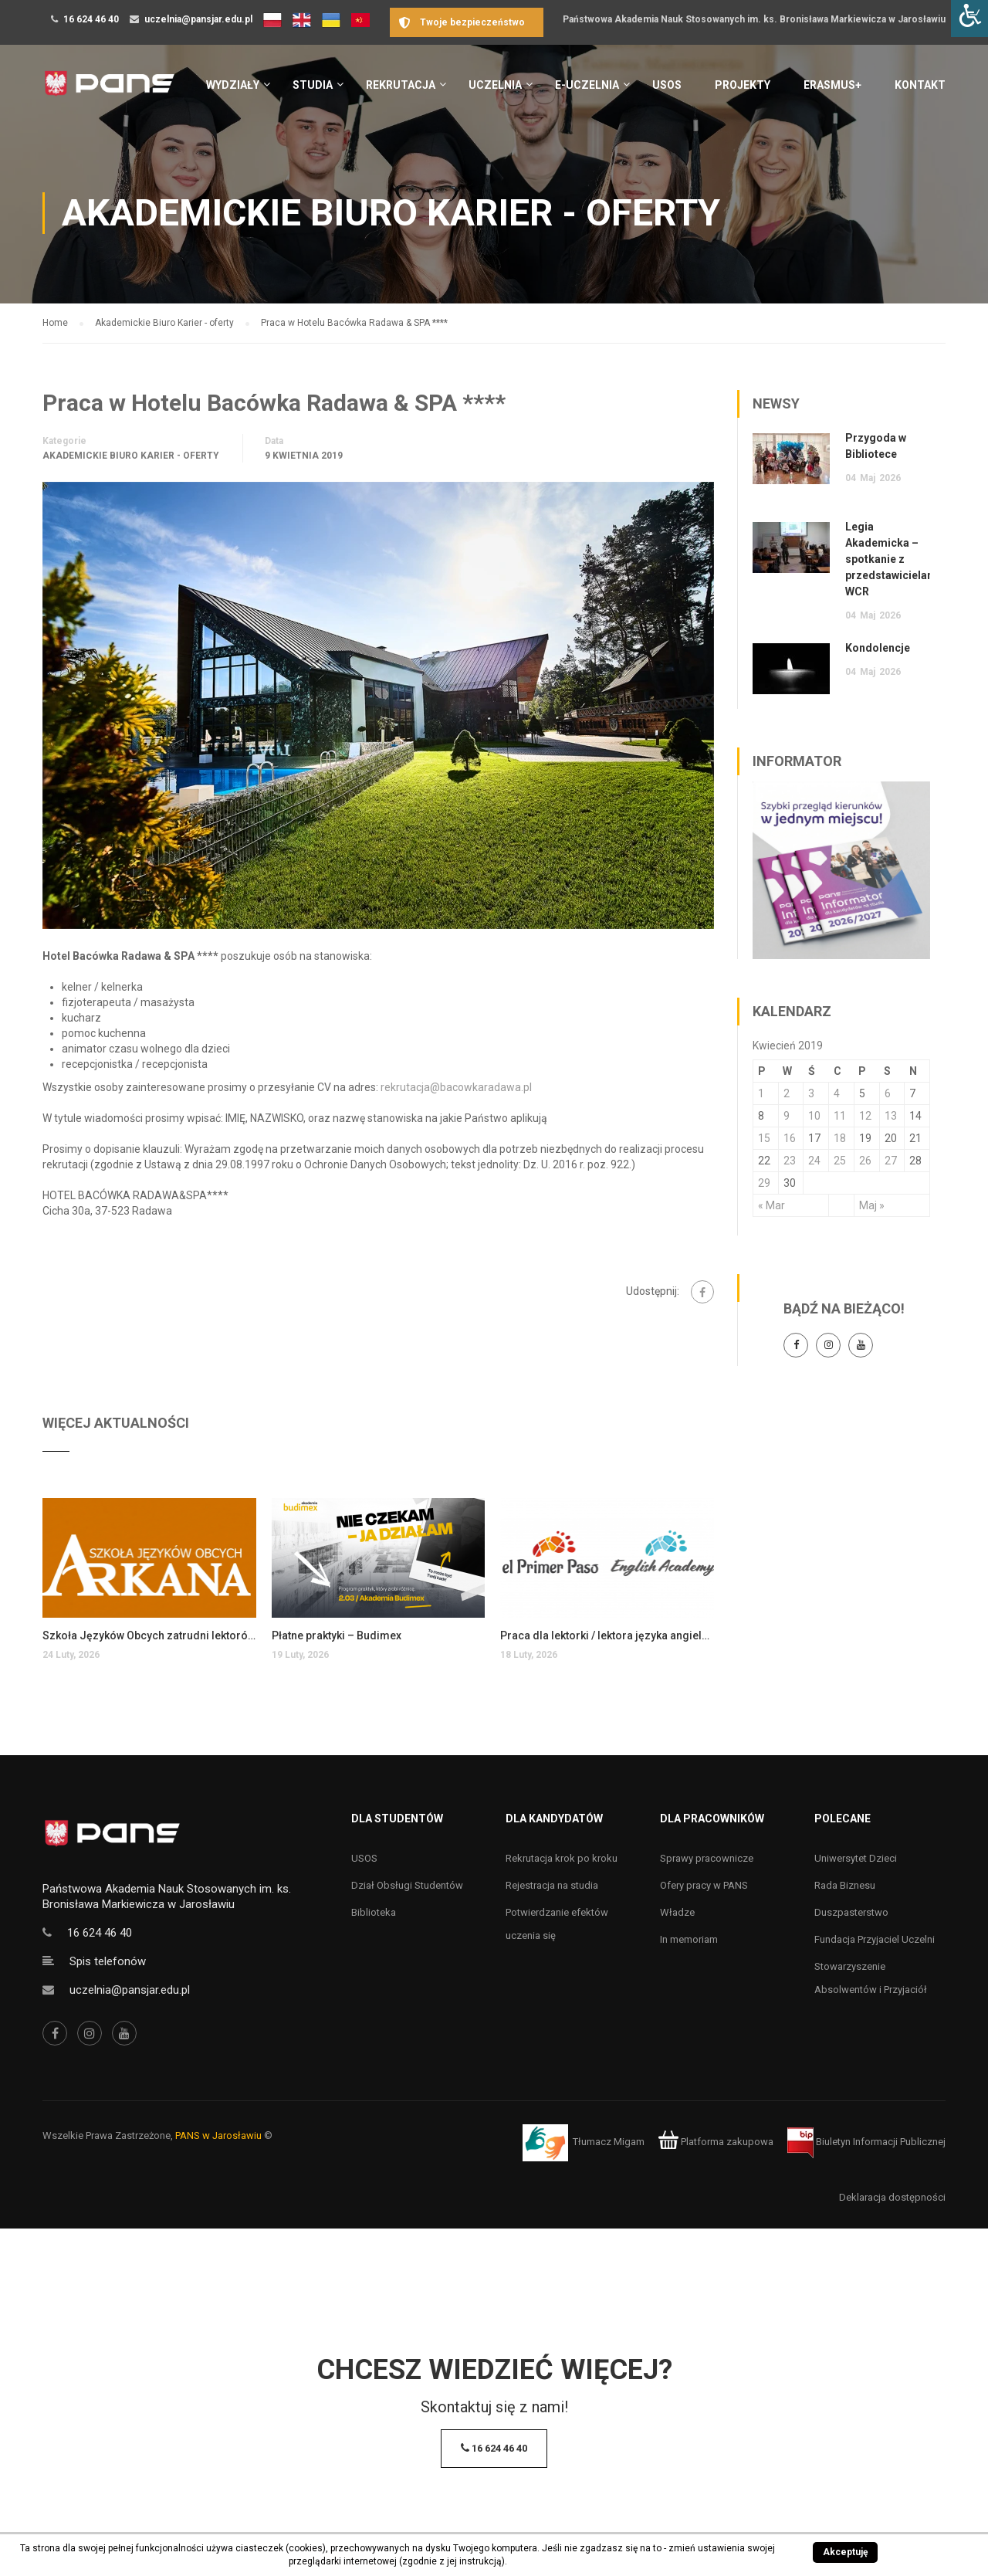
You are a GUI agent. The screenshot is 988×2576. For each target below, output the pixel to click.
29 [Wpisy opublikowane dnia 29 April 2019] (764, 1183)
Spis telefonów (107, 1961)
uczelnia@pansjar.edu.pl (198, 19)
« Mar (771, 1205)
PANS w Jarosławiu (218, 2135)
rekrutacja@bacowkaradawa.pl (456, 1087)
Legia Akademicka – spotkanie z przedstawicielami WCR (892, 559)
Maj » (872, 1205)
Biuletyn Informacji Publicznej (866, 2141)
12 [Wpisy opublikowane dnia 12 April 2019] (865, 1116)
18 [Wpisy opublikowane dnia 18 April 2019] (840, 1138)
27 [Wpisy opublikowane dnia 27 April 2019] (891, 1160)
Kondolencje (877, 648)
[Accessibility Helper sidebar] (969, 18)
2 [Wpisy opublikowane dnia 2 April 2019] (786, 1093)
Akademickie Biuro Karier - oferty (130, 455)
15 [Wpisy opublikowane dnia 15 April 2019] (764, 1138)
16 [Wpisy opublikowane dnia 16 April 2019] (789, 1138)
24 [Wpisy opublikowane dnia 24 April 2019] (814, 1160)
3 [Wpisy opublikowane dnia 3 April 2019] (811, 1093)
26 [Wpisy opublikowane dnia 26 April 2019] (865, 1160)
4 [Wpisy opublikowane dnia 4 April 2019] (837, 1093)
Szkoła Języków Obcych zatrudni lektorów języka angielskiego (149, 1635)
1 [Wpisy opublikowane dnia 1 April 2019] (761, 1093)
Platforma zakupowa (715, 2141)
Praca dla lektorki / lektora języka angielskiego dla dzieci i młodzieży (607, 1635)
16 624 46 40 (91, 19)
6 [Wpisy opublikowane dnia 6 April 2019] (888, 1093)
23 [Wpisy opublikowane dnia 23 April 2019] (789, 1160)
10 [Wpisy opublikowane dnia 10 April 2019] (814, 1116)
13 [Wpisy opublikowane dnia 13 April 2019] (891, 1116)
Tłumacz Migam (609, 2141)
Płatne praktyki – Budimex (336, 1635)
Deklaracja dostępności (892, 2197)
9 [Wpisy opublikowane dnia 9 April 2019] (786, 1116)
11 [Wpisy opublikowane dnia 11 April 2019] (840, 1116)
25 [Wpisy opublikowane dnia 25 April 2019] (840, 1160)
